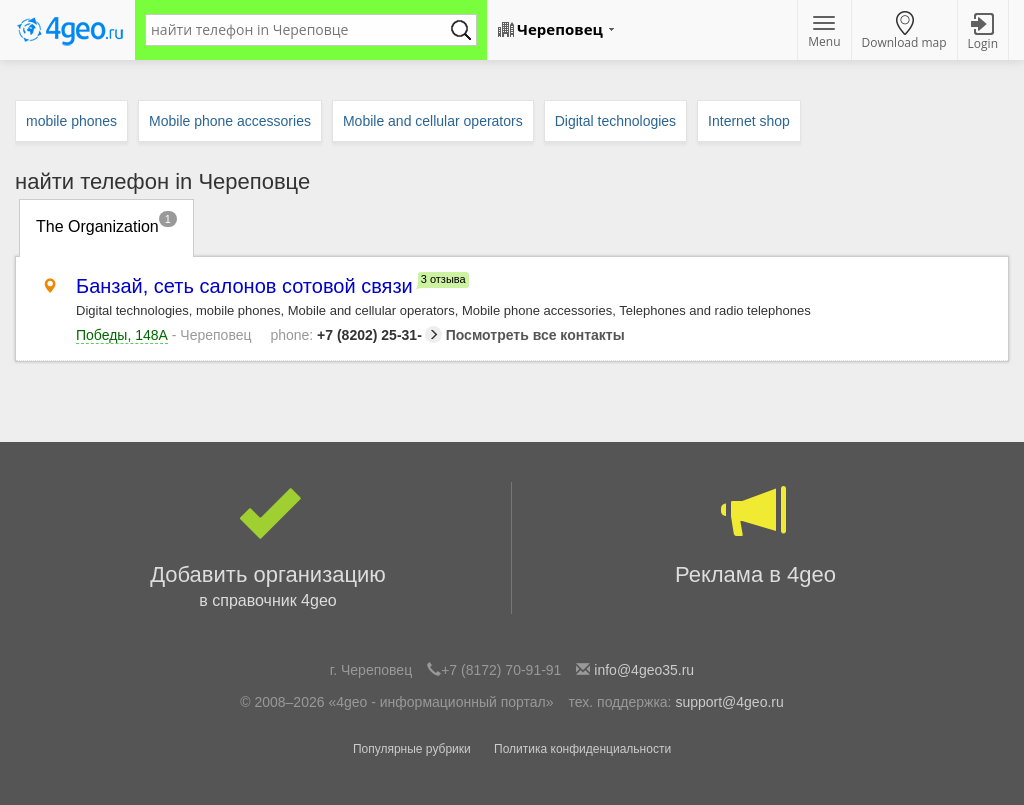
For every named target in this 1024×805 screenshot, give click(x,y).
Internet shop (749, 121)
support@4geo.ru (729, 702)
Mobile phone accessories (230, 121)
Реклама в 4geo (755, 534)
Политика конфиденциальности (582, 749)
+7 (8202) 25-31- (355, 335)
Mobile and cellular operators (433, 121)
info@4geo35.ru (644, 670)
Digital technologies (615, 121)
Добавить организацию (268, 548)
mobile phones (71, 121)
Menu (824, 33)
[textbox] (301, 30)
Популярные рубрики (412, 749)
